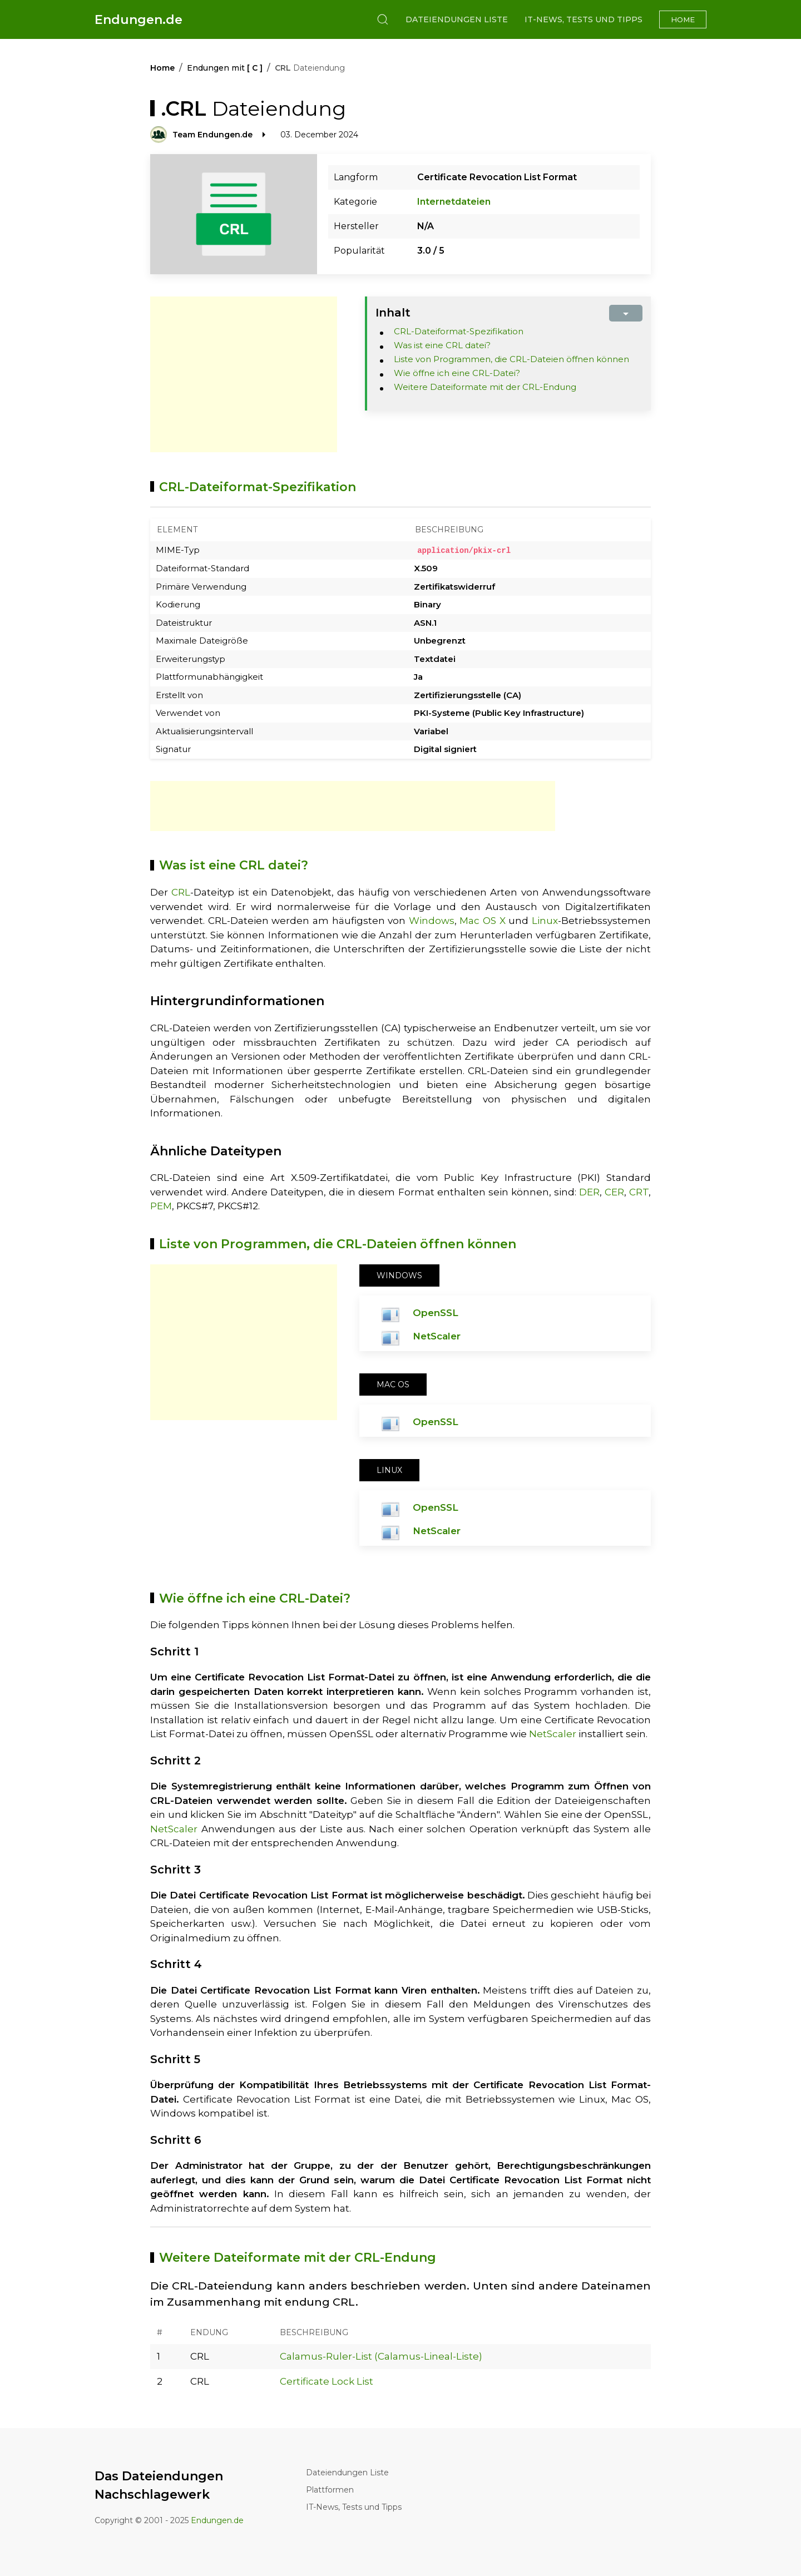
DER (589, 1191)
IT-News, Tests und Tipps (583, 19)
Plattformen (330, 2489)
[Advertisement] (243, 374)
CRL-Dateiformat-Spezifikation (458, 331)
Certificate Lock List (326, 2381)
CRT (639, 1191)
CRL (180, 892)
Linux (545, 920)
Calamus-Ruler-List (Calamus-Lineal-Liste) (381, 2355)
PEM (161, 1206)
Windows (431, 920)
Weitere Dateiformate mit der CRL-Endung (485, 387)
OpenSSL (435, 1312)
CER (614, 1191)
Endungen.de (138, 19)
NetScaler (437, 1335)
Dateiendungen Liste (457, 19)
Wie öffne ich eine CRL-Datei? (457, 373)
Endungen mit (225, 68)
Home (683, 19)
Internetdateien (454, 201)
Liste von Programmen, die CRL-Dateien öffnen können (511, 359)
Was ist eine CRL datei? (442, 345)
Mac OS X (482, 920)
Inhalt (393, 312)
